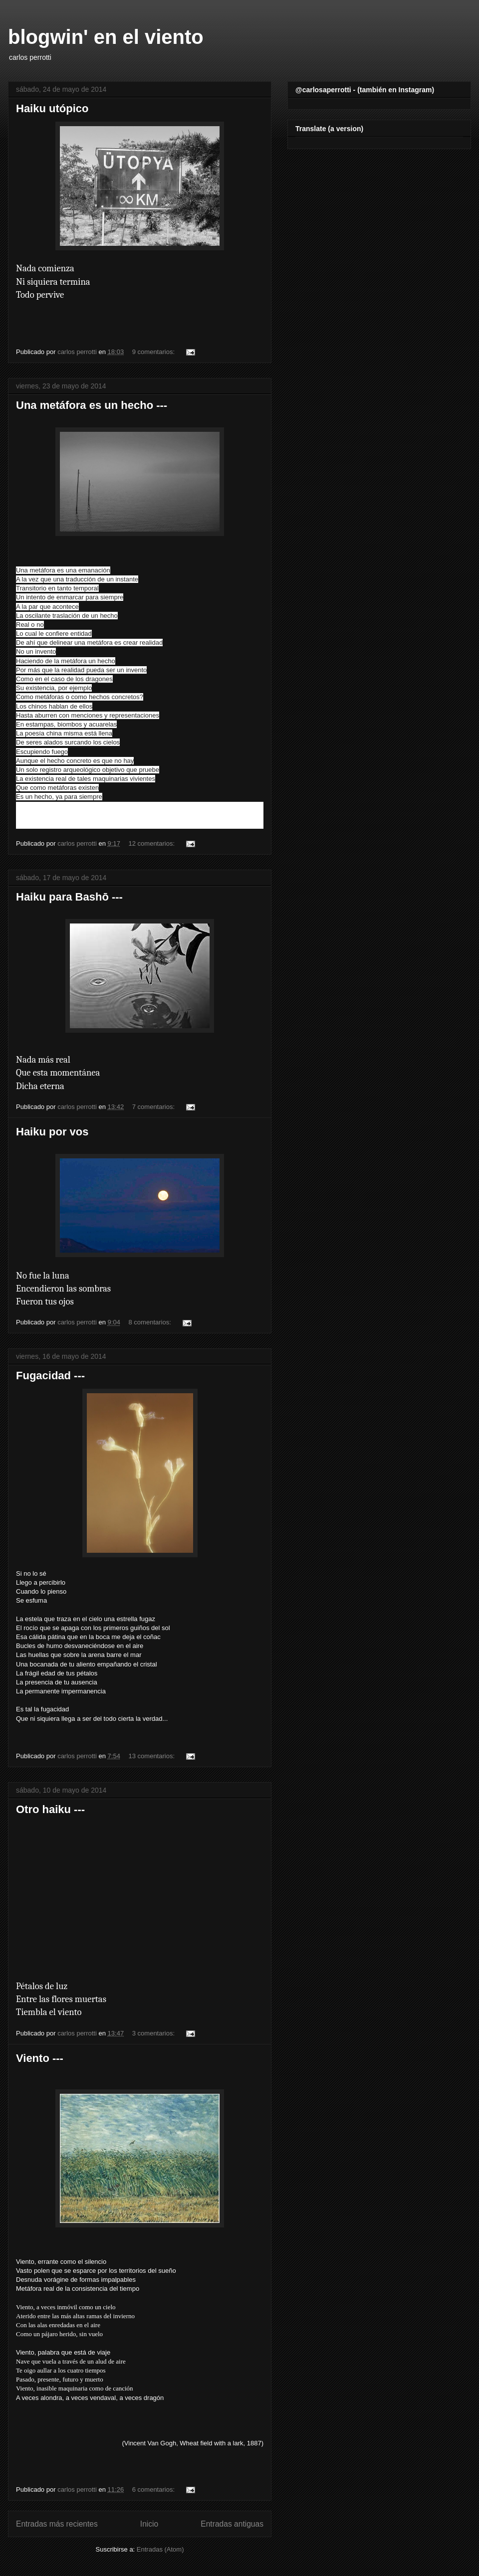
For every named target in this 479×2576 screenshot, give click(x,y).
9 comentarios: (154, 352)
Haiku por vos (52, 1131)
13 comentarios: (153, 1756)
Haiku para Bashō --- (69, 897)
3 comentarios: (154, 2033)
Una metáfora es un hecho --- (91, 405)
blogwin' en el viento (106, 37)
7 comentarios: (154, 1106)
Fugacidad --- (50, 1375)
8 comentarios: (151, 1322)
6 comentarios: (154, 2489)
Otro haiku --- (50, 1809)
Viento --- (39, 2058)
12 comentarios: (153, 843)
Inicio (149, 2524)
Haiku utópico (52, 108)
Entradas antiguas (232, 2524)
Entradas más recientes (57, 2524)
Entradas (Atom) (160, 2549)
